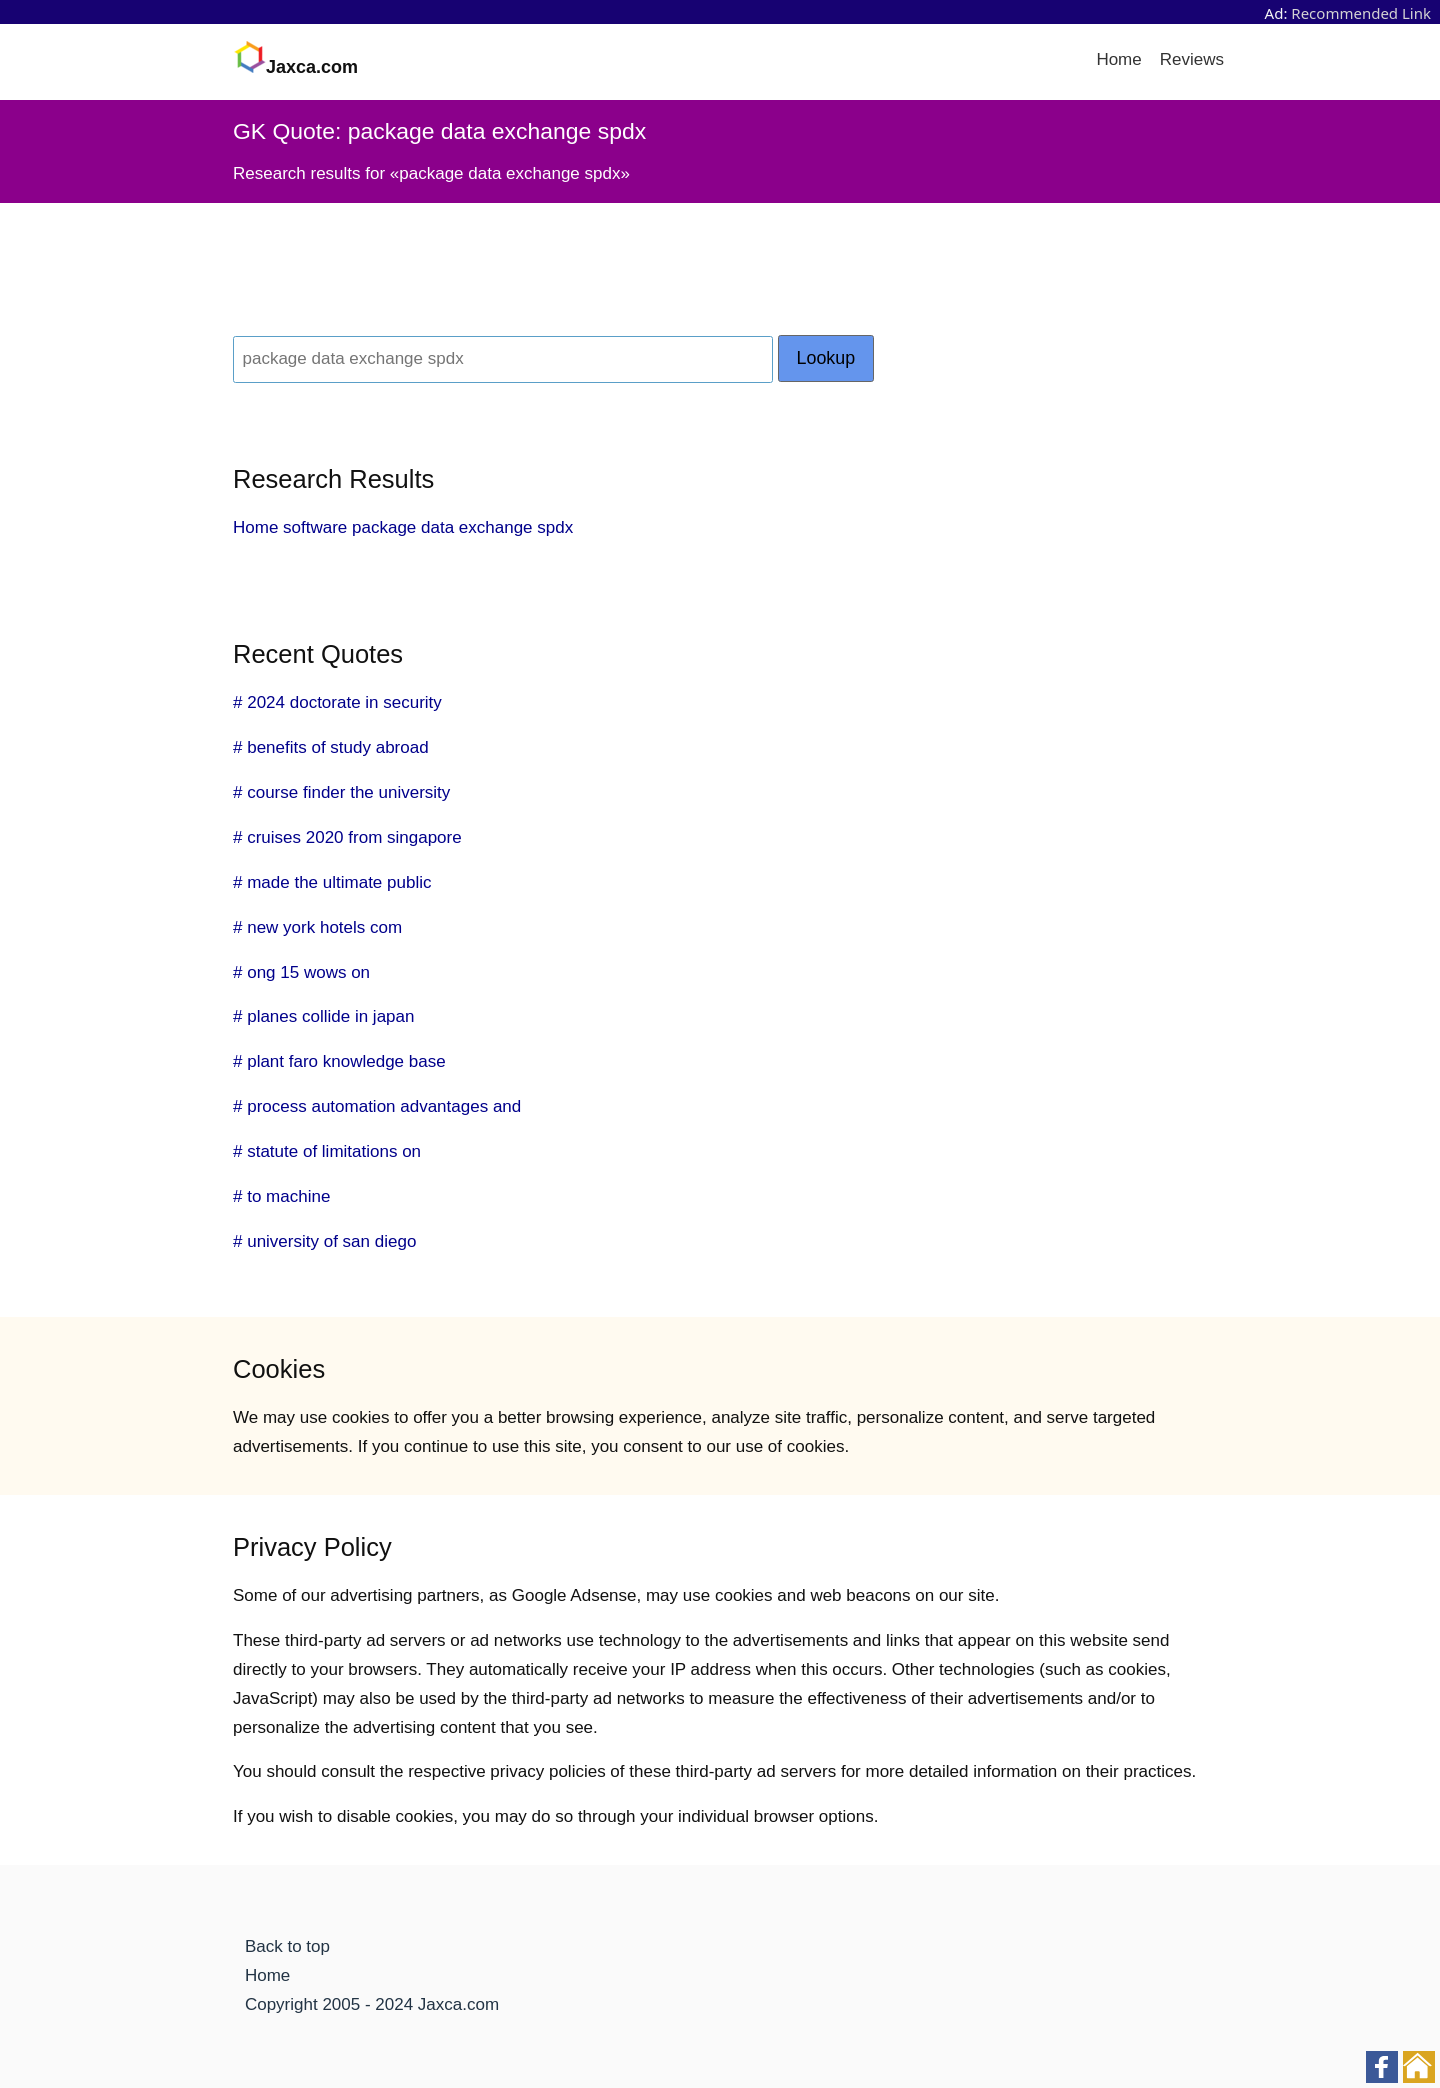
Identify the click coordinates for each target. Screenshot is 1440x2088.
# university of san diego (324, 1241)
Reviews (1192, 59)
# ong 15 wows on (301, 972)
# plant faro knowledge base (339, 1061)
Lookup (826, 358)
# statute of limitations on (327, 1151)
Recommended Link (1361, 13)
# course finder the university (341, 792)
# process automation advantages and (377, 1106)
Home (1118, 59)
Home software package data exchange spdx (403, 527)
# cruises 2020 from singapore (347, 837)
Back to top (287, 1946)
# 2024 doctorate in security (337, 702)
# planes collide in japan (323, 1016)
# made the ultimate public (332, 882)
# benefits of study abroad (331, 747)
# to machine (281, 1196)
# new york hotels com (317, 927)
